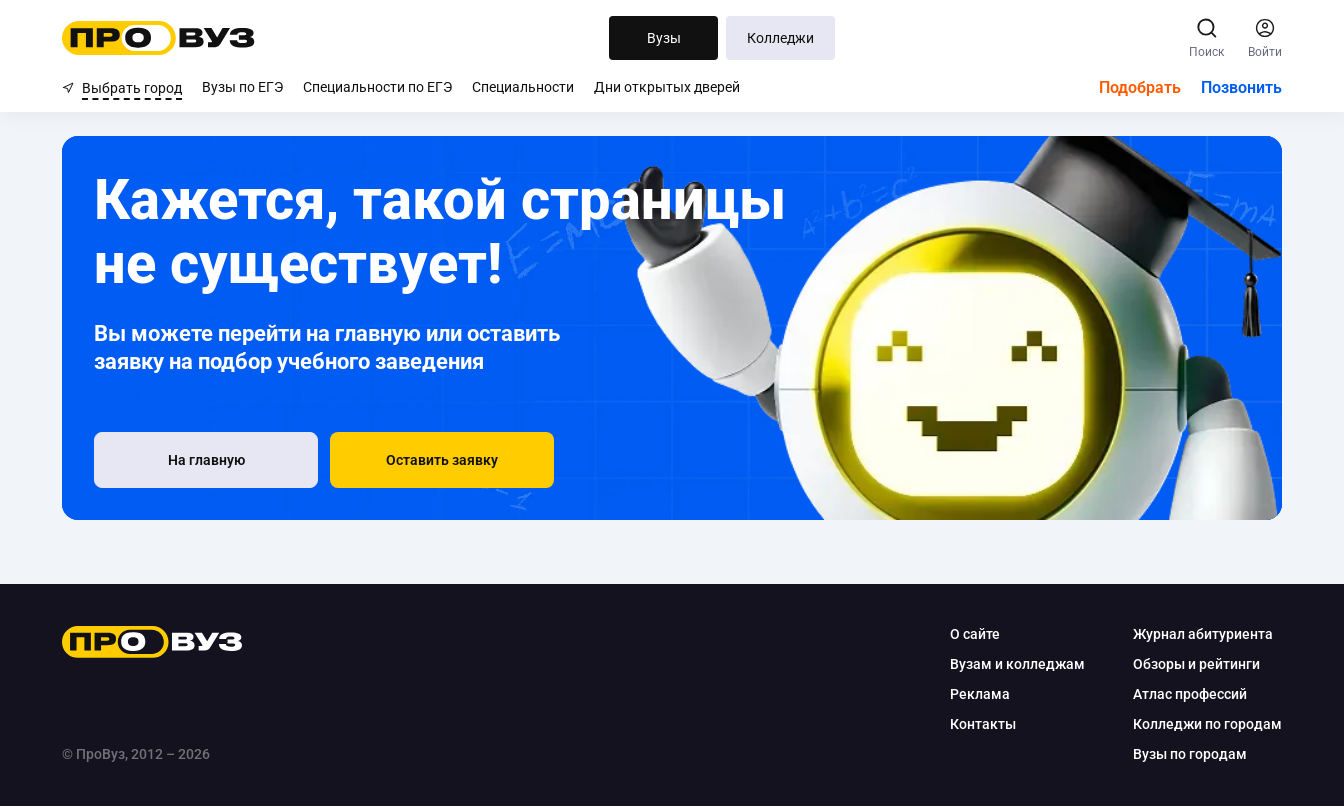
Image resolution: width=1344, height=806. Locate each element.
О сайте (975, 634)
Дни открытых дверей (667, 87)
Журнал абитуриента (1203, 634)
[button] (442, 460)
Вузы (664, 38)
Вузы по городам (1190, 754)
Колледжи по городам (1207, 724)
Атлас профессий (1190, 694)
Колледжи (780, 38)
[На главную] (206, 460)
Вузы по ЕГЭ (242, 87)
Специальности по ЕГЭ (377, 87)
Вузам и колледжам (1017, 664)
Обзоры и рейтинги (1196, 664)
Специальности (523, 87)
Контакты (983, 724)
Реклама (980, 694)
